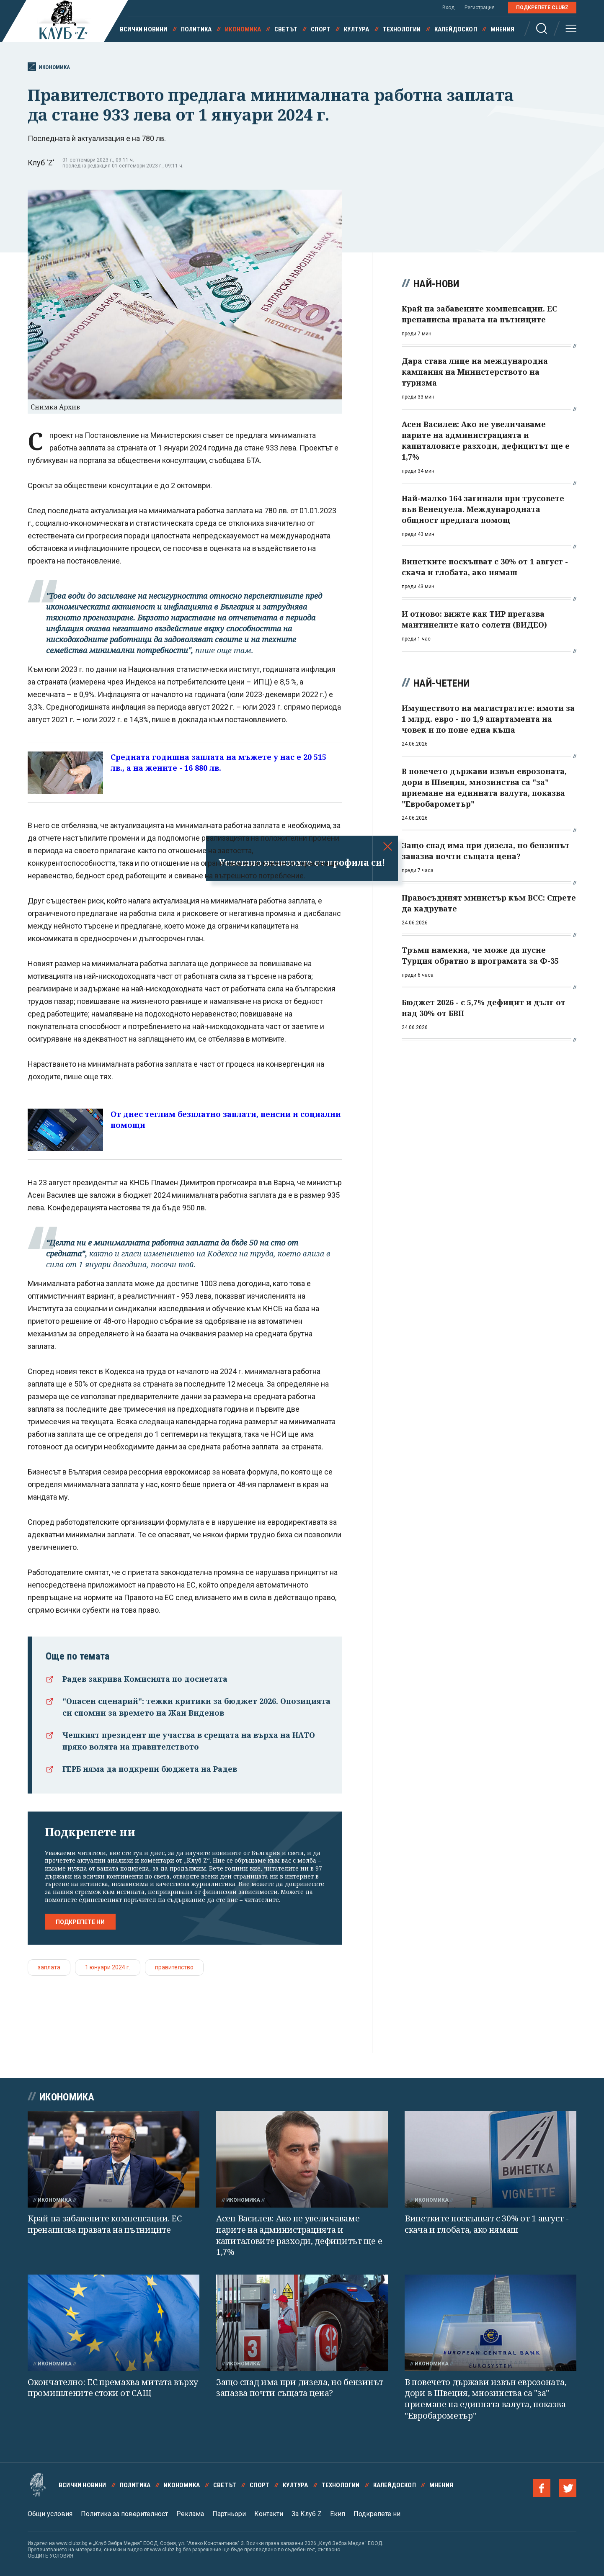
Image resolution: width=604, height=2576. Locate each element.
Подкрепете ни (80, 1922)
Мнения (502, 29)
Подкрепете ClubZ (542, 7)
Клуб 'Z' (41, 162)
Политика (196, 29)
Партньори (229, 2514)
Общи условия (50, 2514)
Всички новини (144, 29)
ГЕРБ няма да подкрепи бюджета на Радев (149, 1769)
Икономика (243, 29)
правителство (174, 1967)
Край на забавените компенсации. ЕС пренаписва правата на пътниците (105, 2224)
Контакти (268, 2514)
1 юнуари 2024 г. (107, 1967)
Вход (448, 7)
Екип (337, 2514)
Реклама (190, 2514)
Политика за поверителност (124, 2514)
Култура (356, 29)
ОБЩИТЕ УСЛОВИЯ (50, 2556)
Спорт (320, 29)
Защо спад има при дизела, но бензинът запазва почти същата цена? (299, 2387)
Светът (285, 29)
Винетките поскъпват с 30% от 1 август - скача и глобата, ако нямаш (486, 2224)
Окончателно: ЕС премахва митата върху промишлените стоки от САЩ (113, 2387)
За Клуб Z (307, 2514)
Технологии (402, 29)
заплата (49, 1967)
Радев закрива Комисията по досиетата (144, 1679)
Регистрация (480, 7)
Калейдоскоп (455, 29)
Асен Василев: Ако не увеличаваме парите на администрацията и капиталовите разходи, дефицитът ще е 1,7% (299, 2235)
